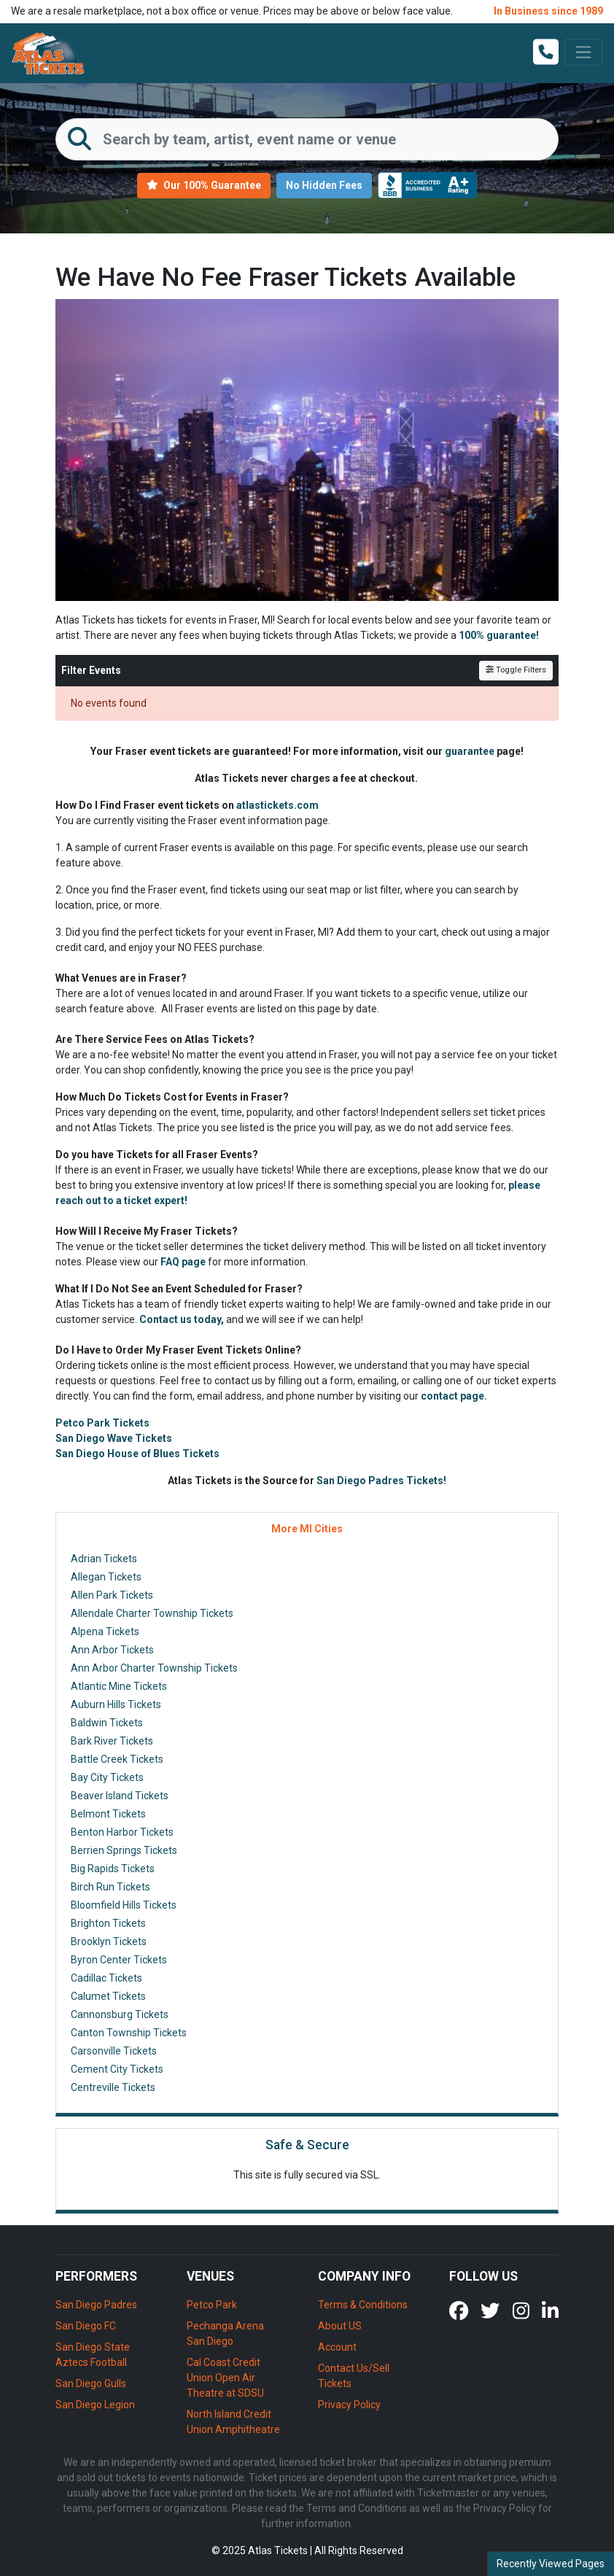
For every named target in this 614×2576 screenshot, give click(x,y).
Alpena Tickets (105, 1631)
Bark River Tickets (112, 1741)
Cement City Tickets (117, 2069)
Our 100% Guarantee (204, 185)
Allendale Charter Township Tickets (152, 1613)
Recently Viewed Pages (551, 2563)
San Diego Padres (96, 2305)
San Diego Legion (95, 2404)
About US (340, 2326)
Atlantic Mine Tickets (119, 1686)
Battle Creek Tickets (117, 1759)
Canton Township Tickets (129, 2032)
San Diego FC (85, 2326)
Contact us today (180, 1319)
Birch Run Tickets (110, 1887)
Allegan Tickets (106, 1577)
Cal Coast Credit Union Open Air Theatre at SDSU (225, 2377)
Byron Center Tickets (119, 1960)
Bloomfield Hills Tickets (123, 1905)
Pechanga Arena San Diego (225, 2333)
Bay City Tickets (107, 1777)
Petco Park (212, 2305)
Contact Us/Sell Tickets (353, 2375)
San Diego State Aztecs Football (92, 2354)
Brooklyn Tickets (109, 1941)
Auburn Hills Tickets (116, 1704)
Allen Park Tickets (112, 1595)
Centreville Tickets (113, 2087)
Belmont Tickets (108, 1814)
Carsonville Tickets (114, 2051)
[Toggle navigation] (583, 52)
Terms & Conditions (363, 2305)
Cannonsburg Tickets (119, 2014)
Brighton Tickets (108, 1923)
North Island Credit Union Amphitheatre (233, 2421)
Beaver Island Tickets (119, 1795)
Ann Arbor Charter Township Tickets (154, 1668)
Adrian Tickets (104, 1558)
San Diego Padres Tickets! (381, 1480)
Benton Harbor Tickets (122, 1832)
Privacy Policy (349, 2404)
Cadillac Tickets (106, 1978)
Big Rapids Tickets (113, 1868)
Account (337, 2347)
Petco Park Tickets (102, 1423)
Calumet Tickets (108, 1996)
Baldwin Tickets (107, 1723)
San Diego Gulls (90, 2383)
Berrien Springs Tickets (124, 1850)
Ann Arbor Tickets (112, 1650)
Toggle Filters (516, 670)
